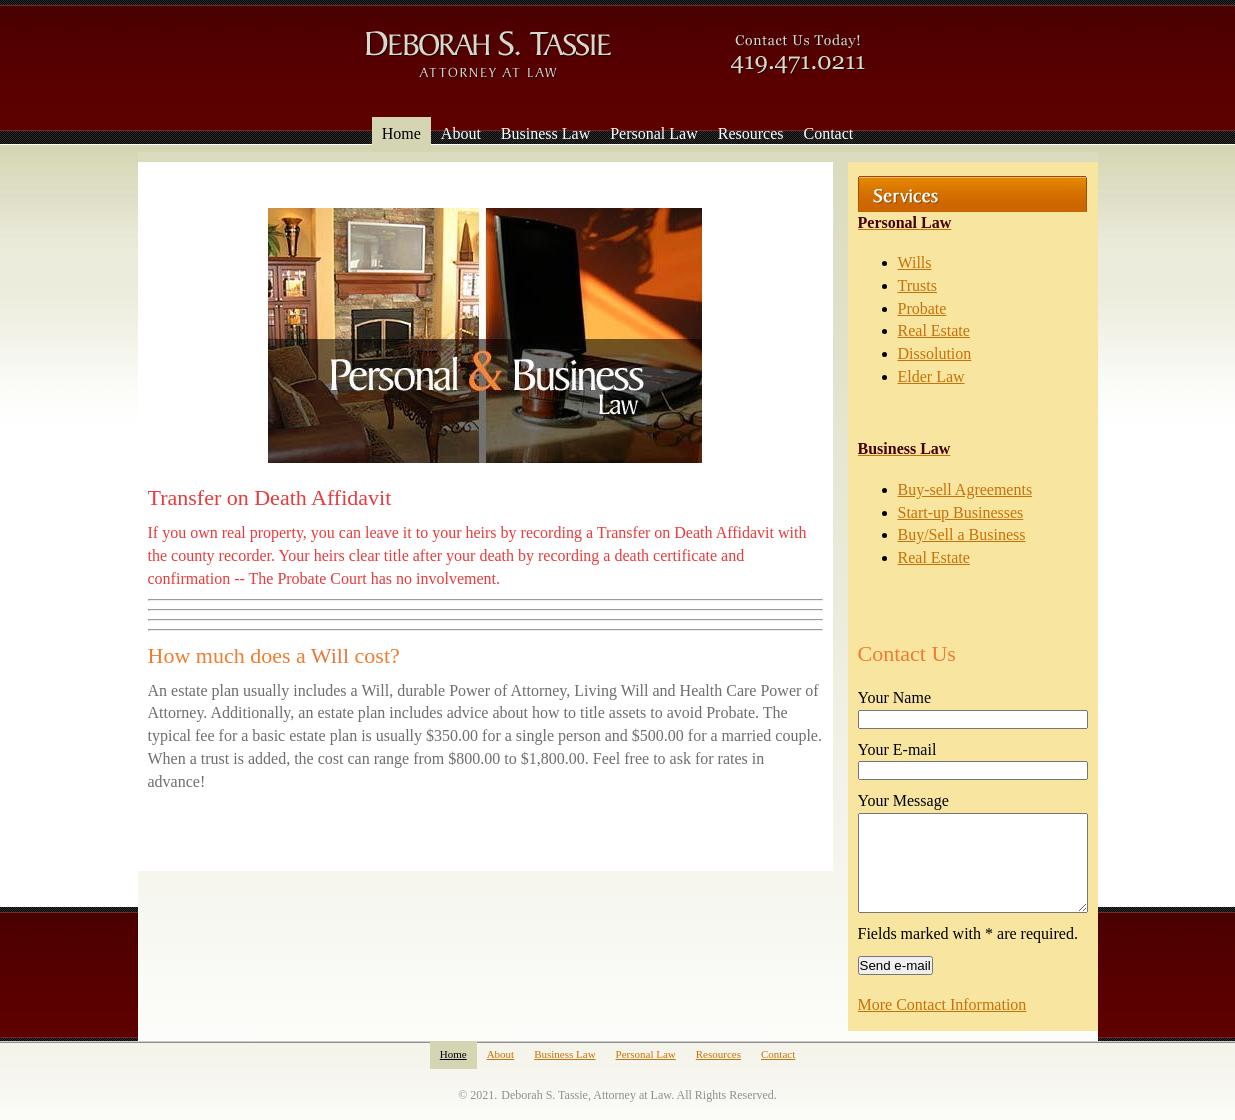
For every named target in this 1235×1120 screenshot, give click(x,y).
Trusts (917, 285)
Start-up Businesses (961, 512)
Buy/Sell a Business (962, 534)
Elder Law (931, 376)
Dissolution (935, 353)
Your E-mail (897, 749)
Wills (915, 262)
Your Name (894, 697)
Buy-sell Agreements (965, 489)
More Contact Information (942, 1004)
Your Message (903, 800)
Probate (922, 308)
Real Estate (934, 330)
